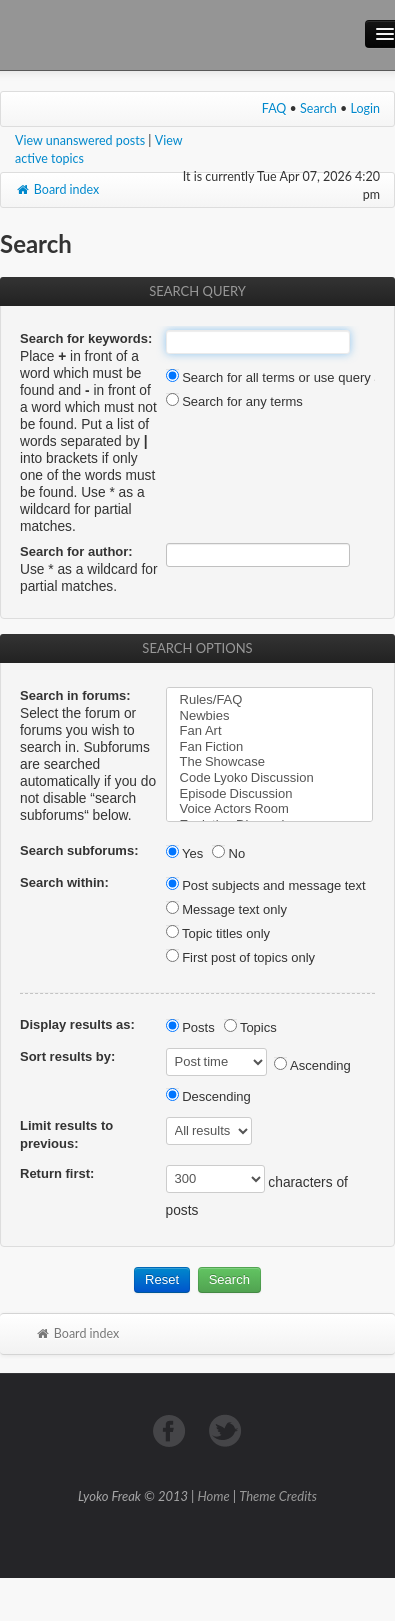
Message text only (226, 909)
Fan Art (270, 731)
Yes (185, 853)
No (228, 853)
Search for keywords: (86, 338)
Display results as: (77, 1024)
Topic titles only (218, 933)
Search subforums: (79, 850)
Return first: (57, 1173)
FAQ (274, 108)
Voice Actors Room (270, 809)
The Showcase (270, 762)
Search (318, 108)
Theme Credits (278, 1496)
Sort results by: (67, 1056)
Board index (57, 189)
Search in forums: (75, 695)
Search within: (64, 882)
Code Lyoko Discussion (270, 778)
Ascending (312, 1065)
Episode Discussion (270, 794)
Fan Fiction (270, 747)
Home (214, 1496)
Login (366, 108)
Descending (208, 1096)
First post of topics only (241, 957)
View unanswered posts (80, 140)
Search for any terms (234, 401)
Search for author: (76, 551)
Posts (190, 1027)
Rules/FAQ (270, 700)
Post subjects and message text (266, 885)
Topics (250, 1027)
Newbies (270, 716)
